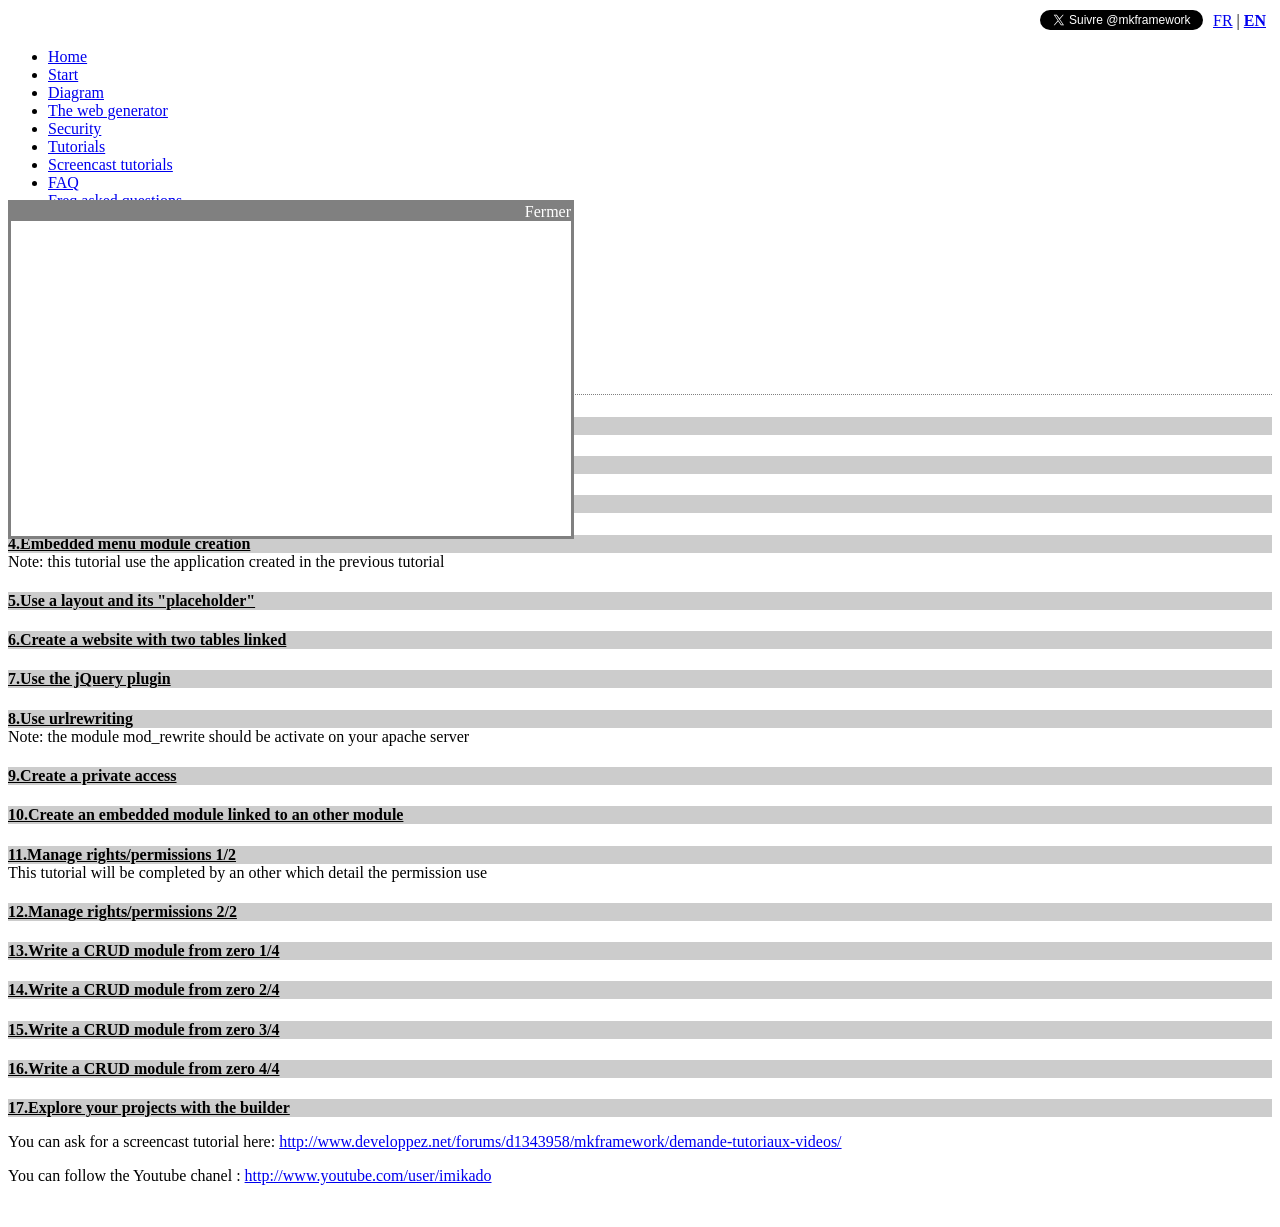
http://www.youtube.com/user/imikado (368, 1175)
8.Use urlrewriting (70, 718)
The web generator (108, 110)
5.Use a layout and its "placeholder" (131, 600)
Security (74, 128)
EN (1255, 20)
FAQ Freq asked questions (115, 191)
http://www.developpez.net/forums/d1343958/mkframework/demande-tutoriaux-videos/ (560, 1141)
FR (1223, 20)
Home (67, 56)
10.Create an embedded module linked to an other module (205, 814)
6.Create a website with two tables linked (147, 639)
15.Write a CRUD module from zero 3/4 (144, 1029)
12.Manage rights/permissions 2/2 (122, 911)
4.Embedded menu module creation (129, 543)
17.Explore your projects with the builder (149, 1107)
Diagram (76, 92)
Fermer (548, 211)
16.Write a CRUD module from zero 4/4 (144, 1068)
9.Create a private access (92, 775)
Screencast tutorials (110, 164)
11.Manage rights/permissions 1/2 (122, 854)
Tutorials (76, 146)
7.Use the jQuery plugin (89, 678)
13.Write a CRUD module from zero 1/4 (144, 950)
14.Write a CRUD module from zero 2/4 (144, 989)
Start (63, 74)
